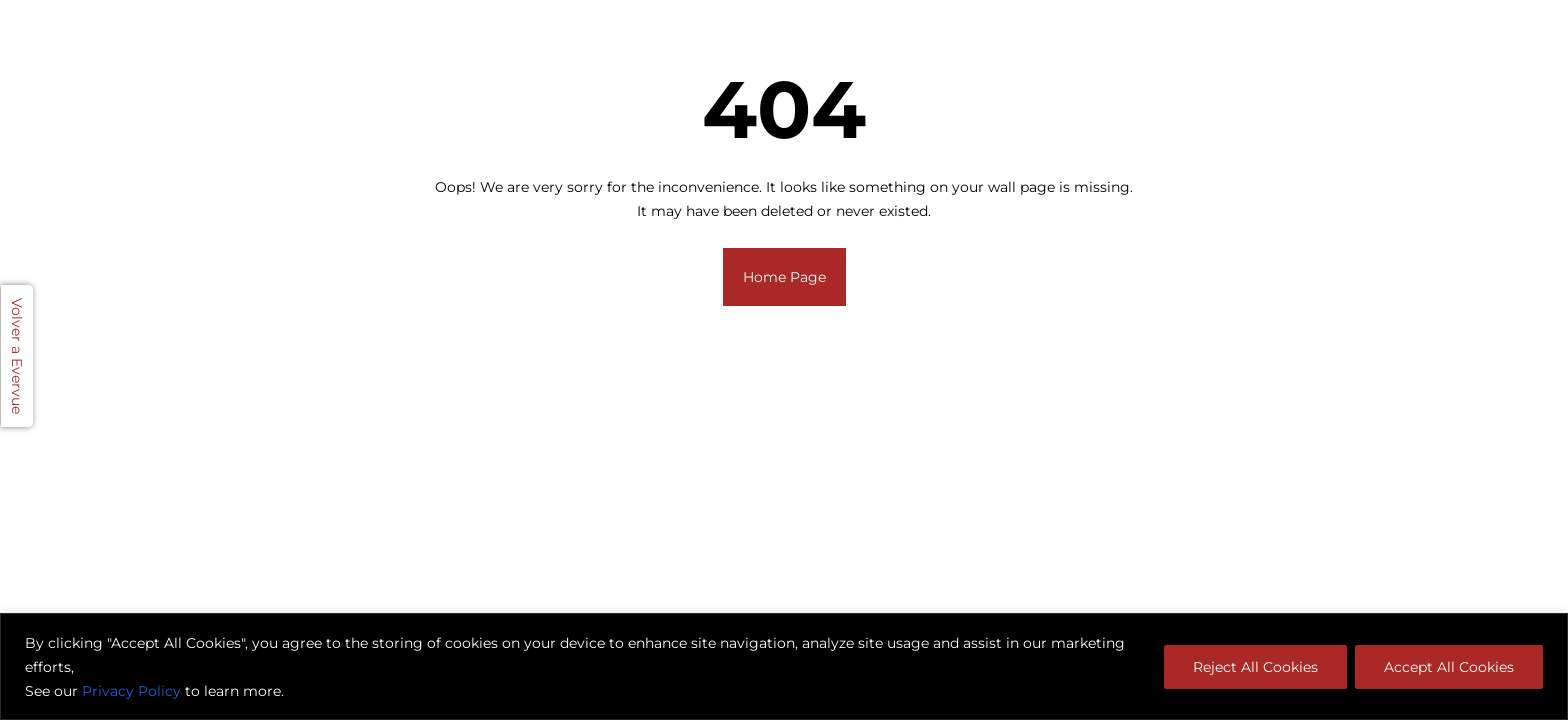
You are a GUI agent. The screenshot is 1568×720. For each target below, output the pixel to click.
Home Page (784, 277)
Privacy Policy (131, 691)
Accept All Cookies (1449, 667)
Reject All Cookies (1255, 667)
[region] (784, 666)
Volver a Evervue (17, 356)
